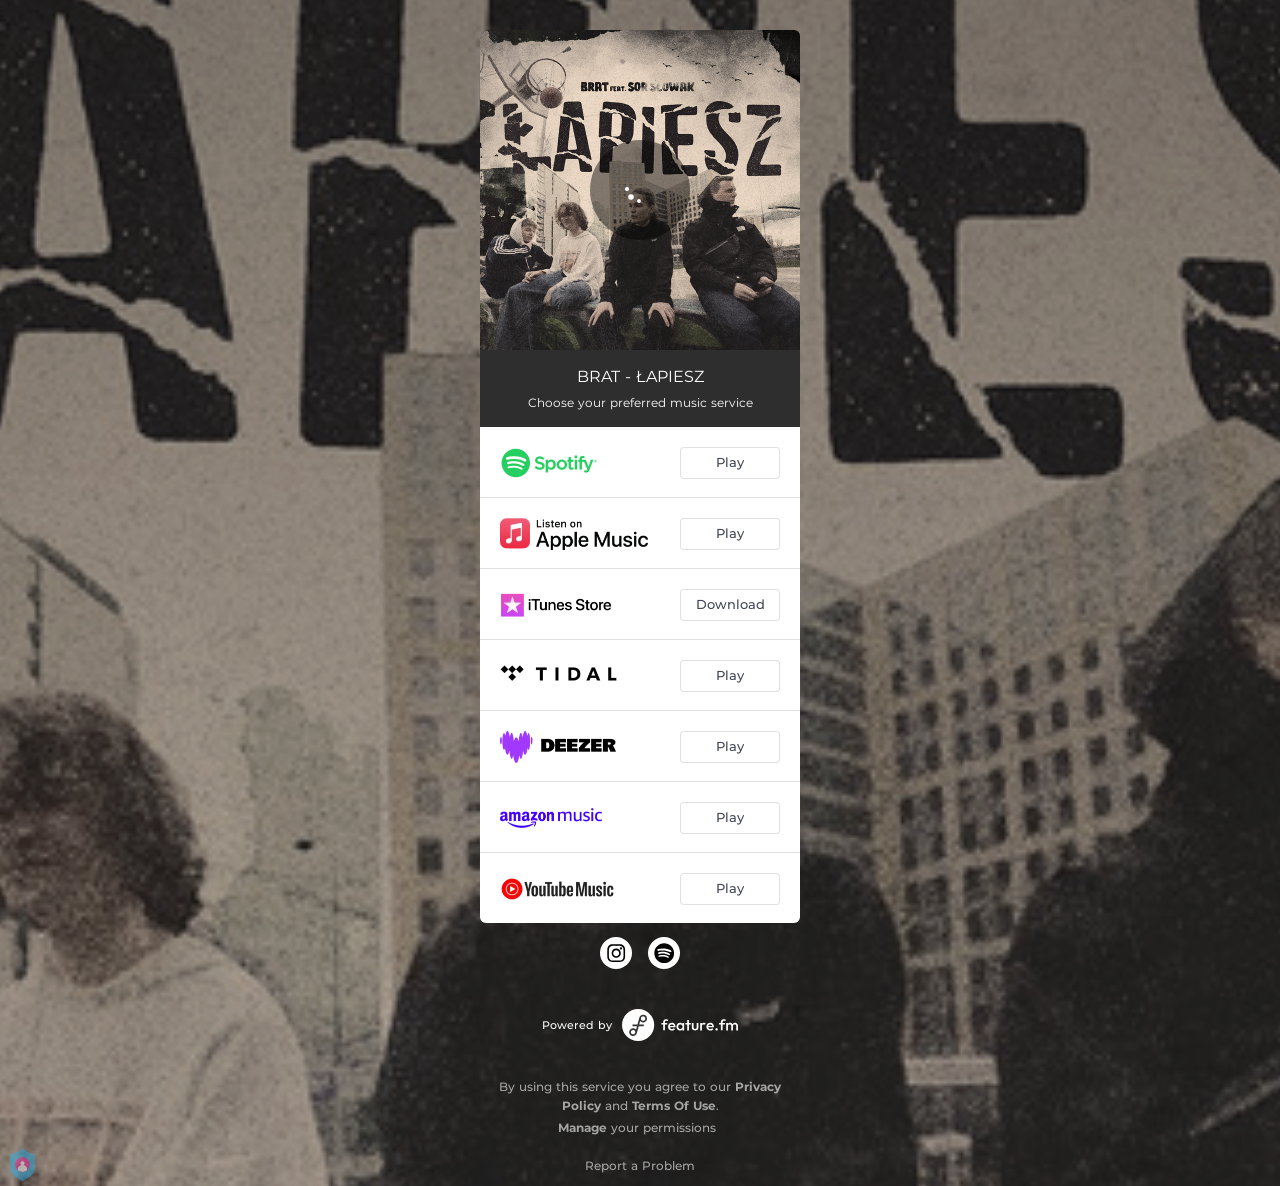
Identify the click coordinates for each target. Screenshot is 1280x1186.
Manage (582, 1127)
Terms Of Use (674, 1105)
